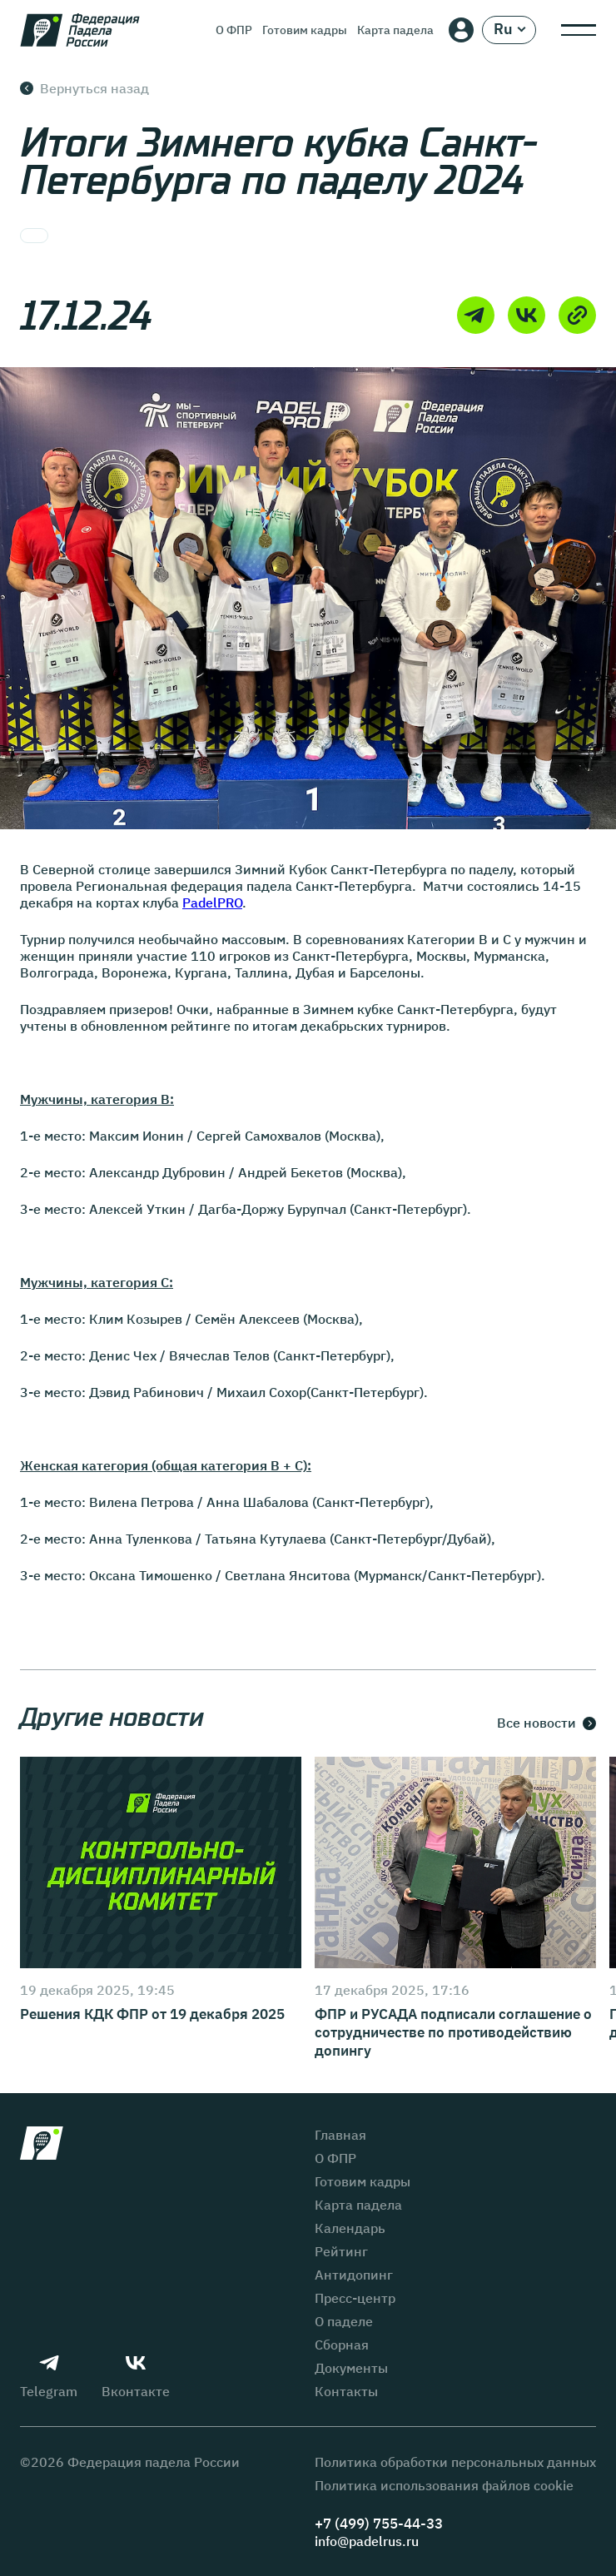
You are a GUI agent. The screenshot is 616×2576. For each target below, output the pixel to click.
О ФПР (234, 29)
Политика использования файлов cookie (444, 2485)
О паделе (344, 2321)
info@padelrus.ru (367, 2541)
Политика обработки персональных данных (455, 2462)
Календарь (350, 2228)
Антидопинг (354, 2274)
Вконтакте (136, 2376)
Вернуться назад (84, 88)
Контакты (346, 2391)
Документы (351, 2368)
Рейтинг (341, 2251)
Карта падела (395, 29)
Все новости (546, 1723)
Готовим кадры (304, 29)
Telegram (48, 2376)
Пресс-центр (355, 2298)
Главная (340, 2134)
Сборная (342, 2344)
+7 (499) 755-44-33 (379, 2524)
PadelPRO (212, 902)
